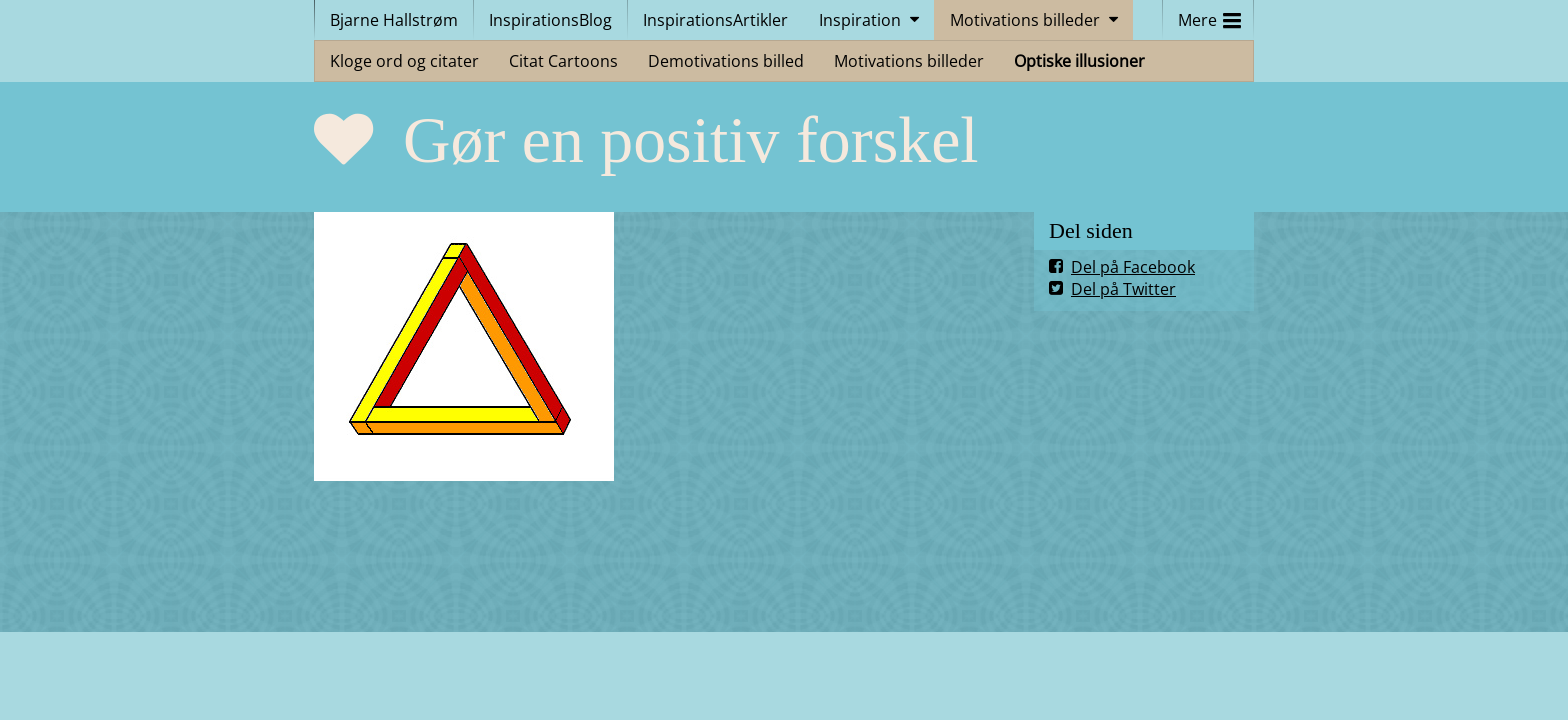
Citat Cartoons (563, 61)
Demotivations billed (726, 61)
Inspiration (860, 20)
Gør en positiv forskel (691, 139)
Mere (1209, 15)
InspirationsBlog (550, 20)
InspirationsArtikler (715, 20)
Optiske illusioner (1079, 61)
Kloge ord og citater (404, 61)
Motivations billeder (1025, 20)
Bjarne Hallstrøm (394, 20)
